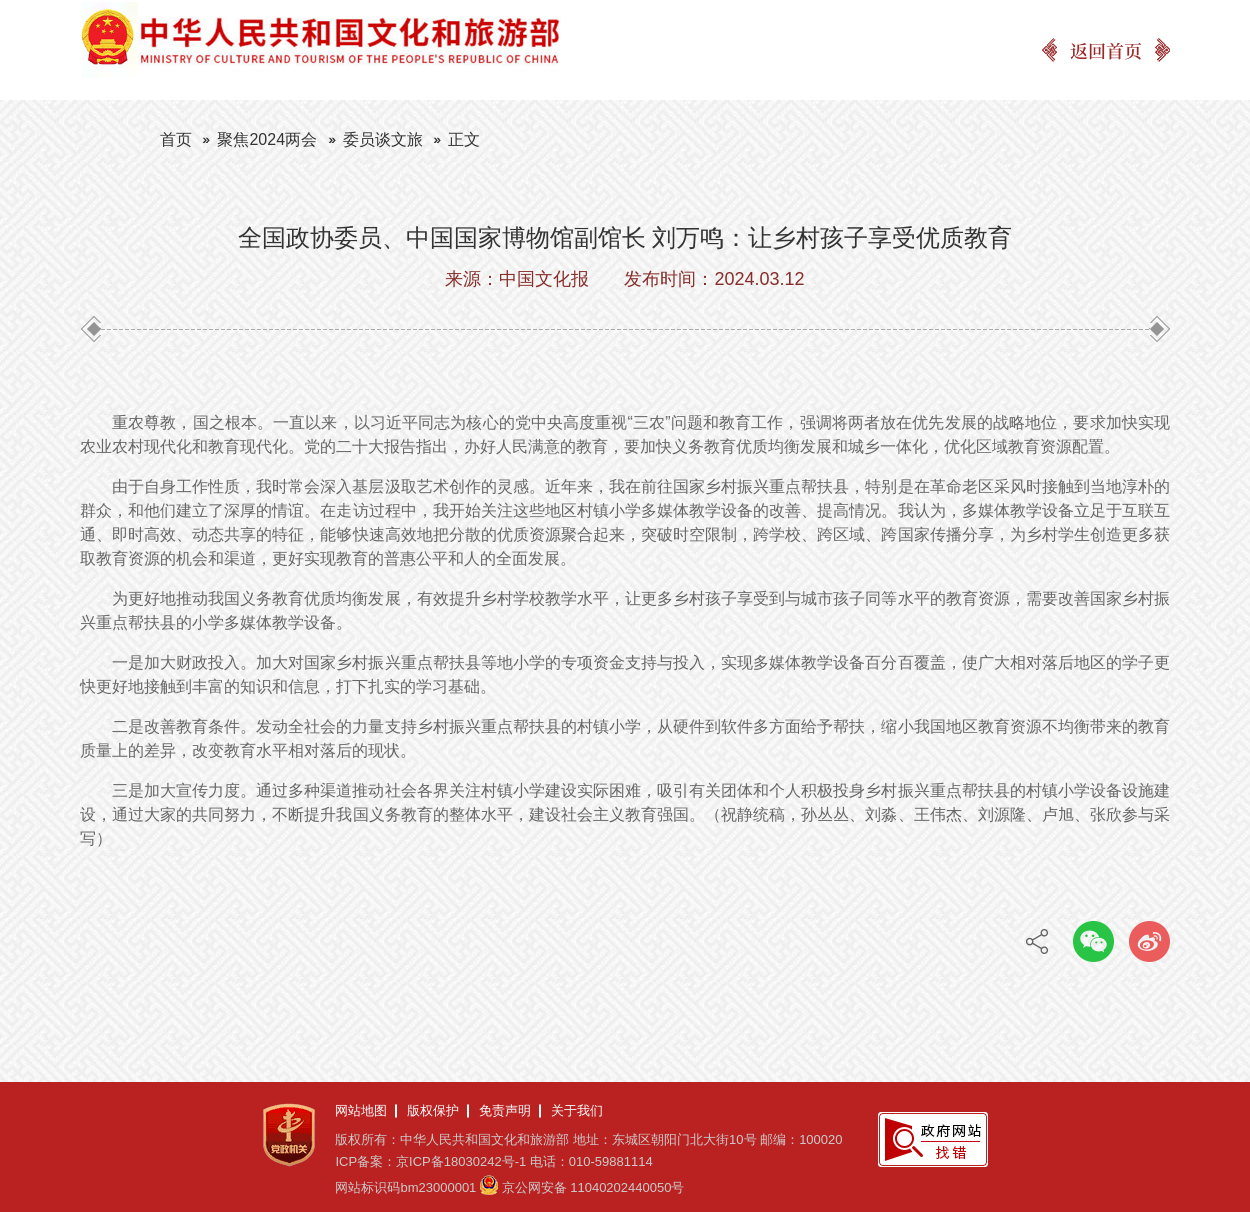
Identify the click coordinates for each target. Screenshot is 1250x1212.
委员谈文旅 (383, 139)
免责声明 (505, 1110)
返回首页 (1106, 50)
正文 (464, 139)
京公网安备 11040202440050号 (593, 1187)
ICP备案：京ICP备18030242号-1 (430, 1161)
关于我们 (577, 1110)
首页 (176, 139)
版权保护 (433, 1110)
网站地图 (361, 1110)
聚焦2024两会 (267, 139)
